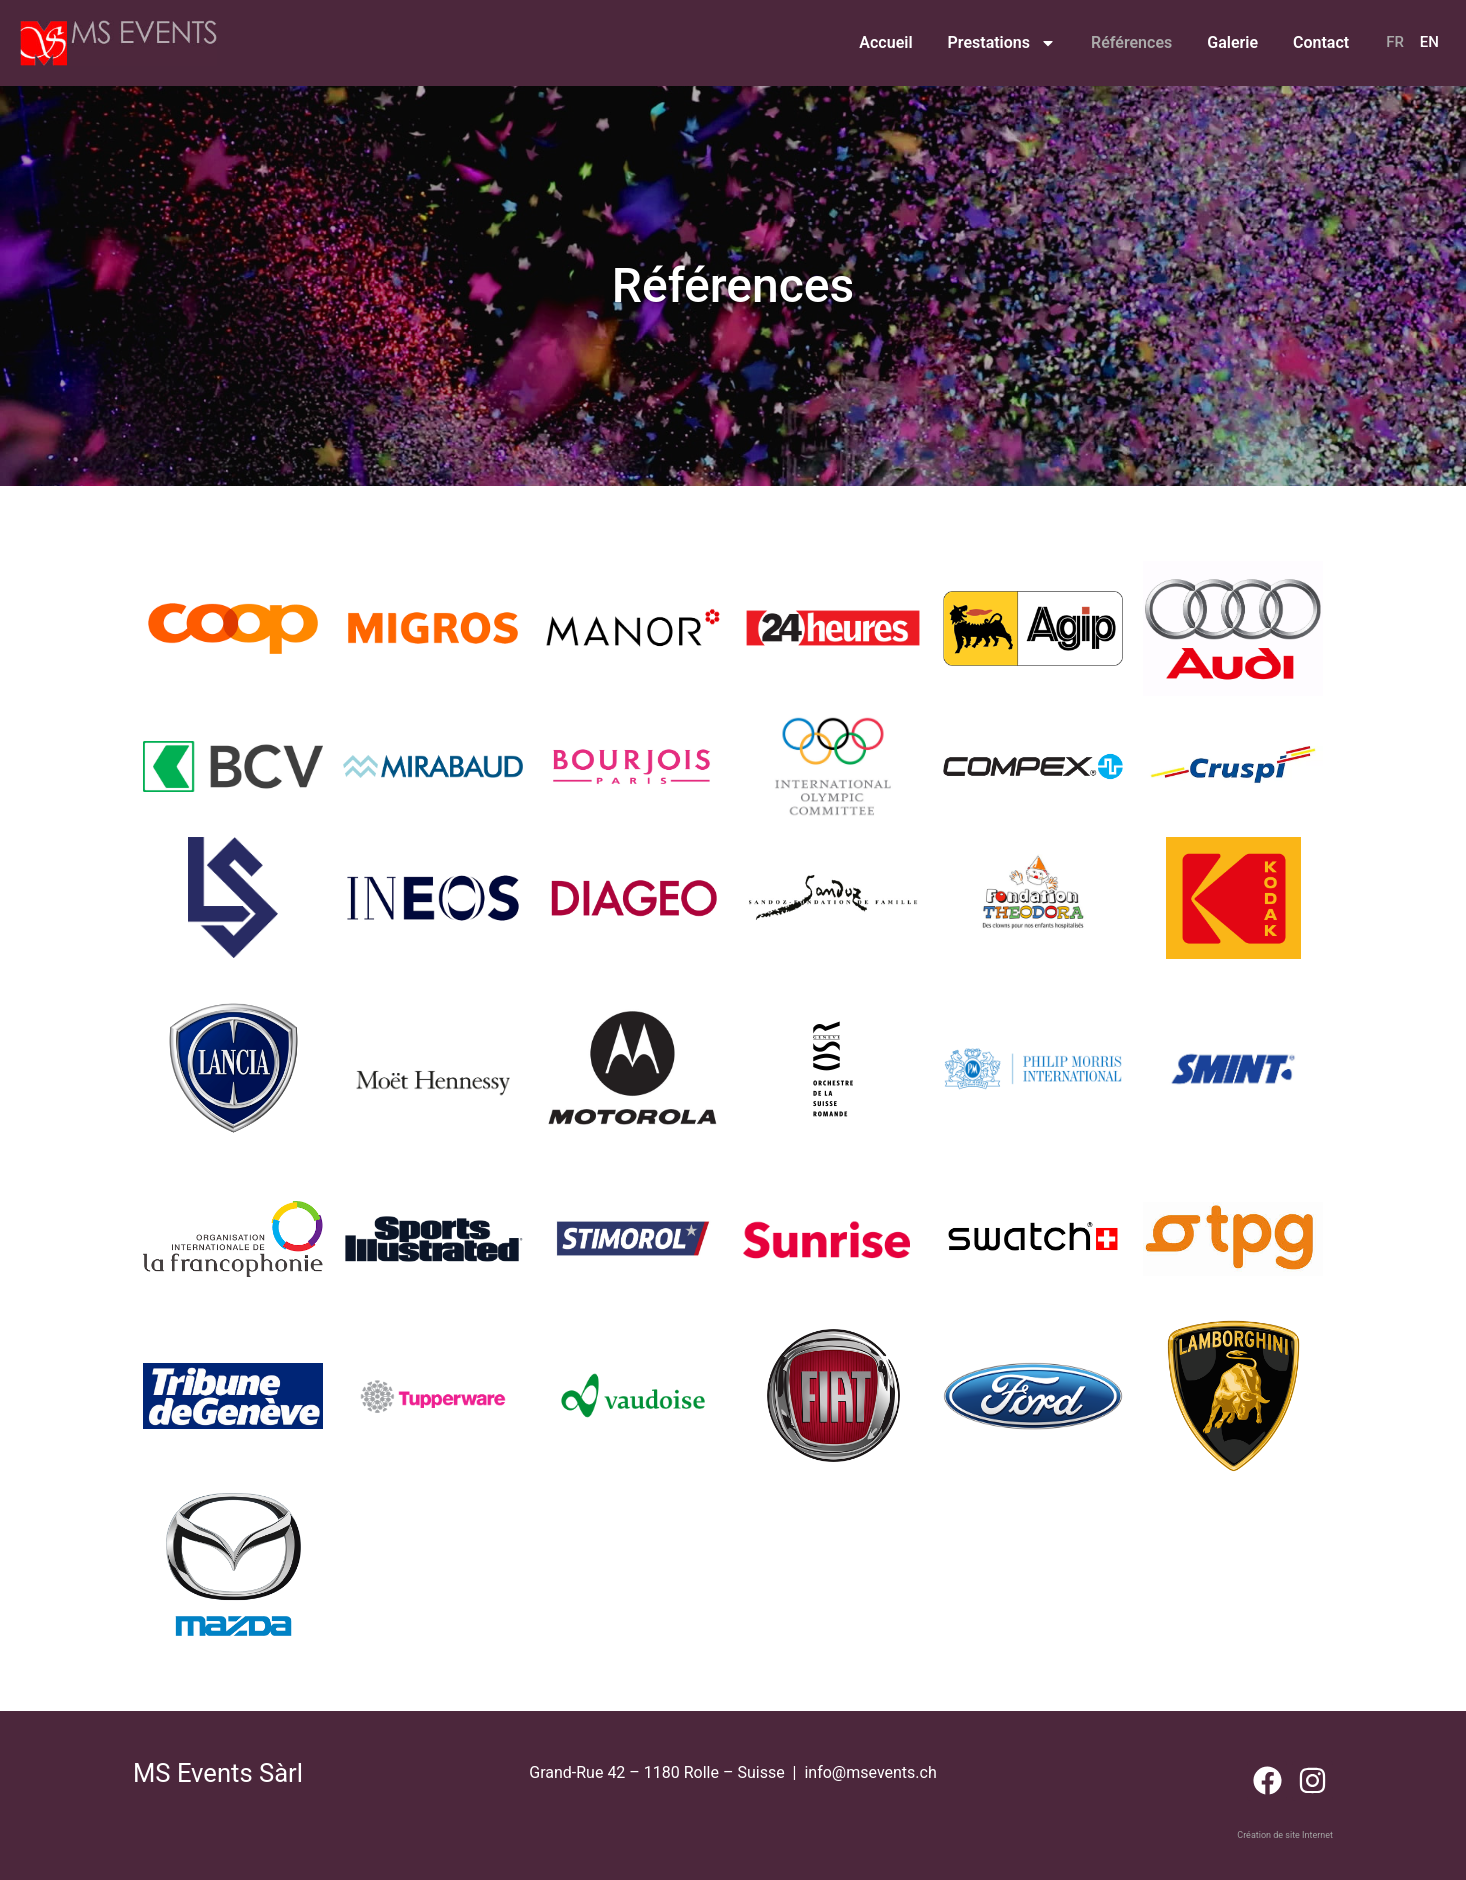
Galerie (1232, 42)
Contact (1321, 42)
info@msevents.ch (870, 1772)
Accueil (885, 42)
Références (1131, 42)
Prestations (1002, 43)
